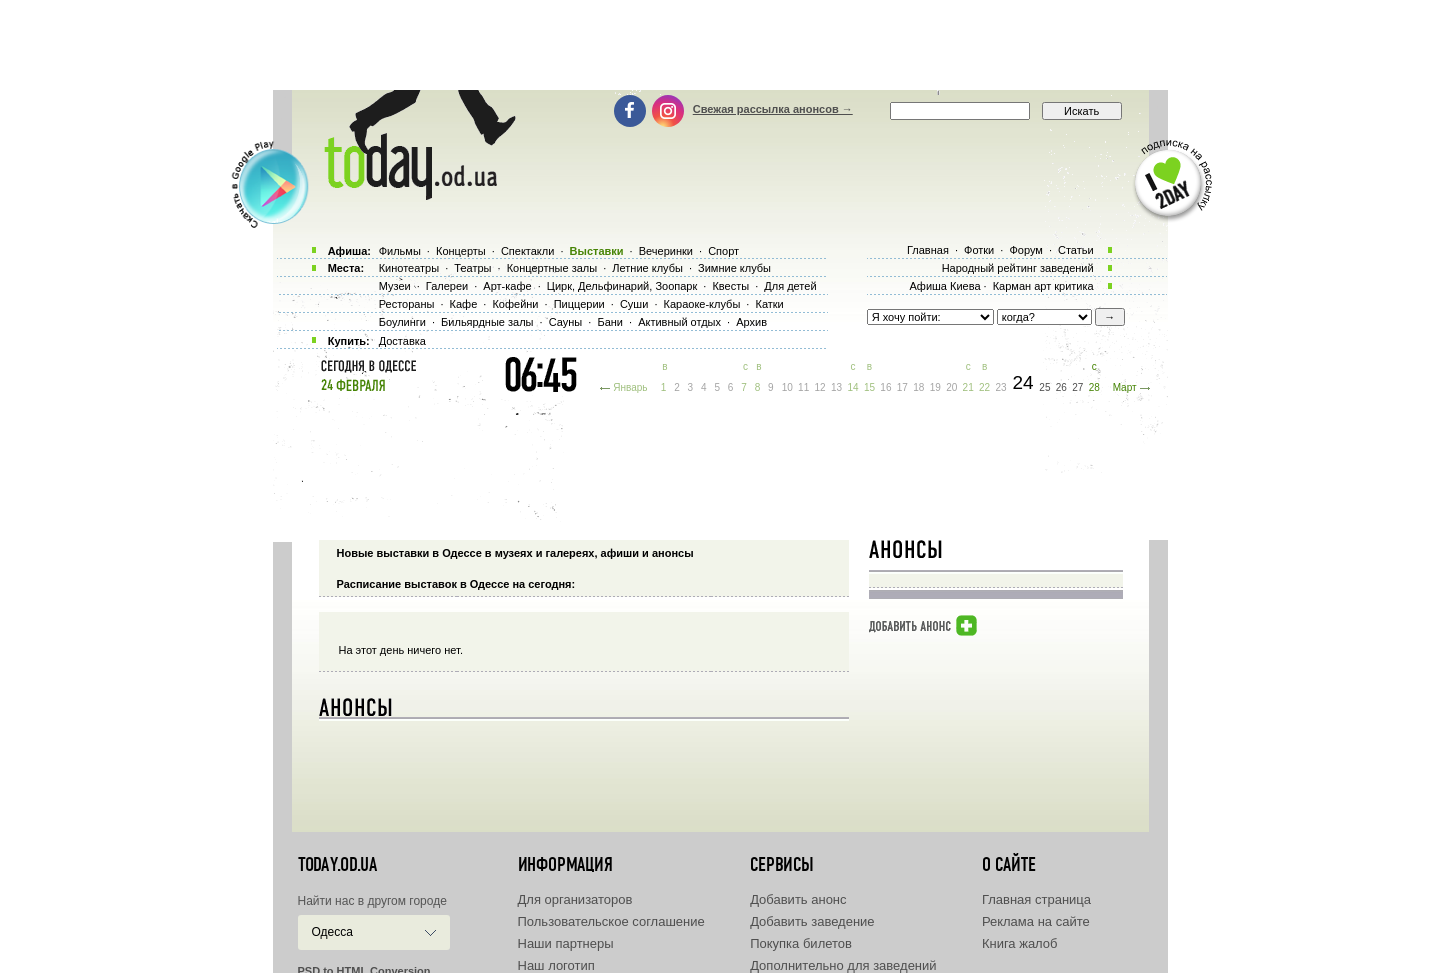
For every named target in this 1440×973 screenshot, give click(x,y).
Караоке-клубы (702, 304)
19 (935, 387)
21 (968, 387)
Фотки (979, 250)
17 (902, 387)
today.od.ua (337, 865)
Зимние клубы (734, 268)
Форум (1025, 250)
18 (918, 387)
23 (1001, 387)
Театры (472, 268)
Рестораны (407, 304)
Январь (630, 387)
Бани (610, 322)
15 (869, 387)
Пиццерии (579, 304)
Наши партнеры (566, 943)
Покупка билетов (801, 943)
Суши (634, 304)
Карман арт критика (1043, 286)
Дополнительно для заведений (843, 965)
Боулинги (402, 322)
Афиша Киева (944, 286)
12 (820, 387)
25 (1044, 387)
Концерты (461, 251)
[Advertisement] (720, 45)
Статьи (1076, 250)
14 (852, 387)
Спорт (723, 251)
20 (951, 387)
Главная (928, 250)
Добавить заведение (812, 921)
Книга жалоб (1020, 943)
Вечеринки (666, 251)
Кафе (464, 304)
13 (836, 387)
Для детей (790, 286)
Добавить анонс (798, 899)
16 (885, 387)
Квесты (730, 286)
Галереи (447, 286)
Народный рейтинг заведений (1018, 268)
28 (1094, 387)
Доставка (402, 341)
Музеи (395, 286)
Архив (751, 322)
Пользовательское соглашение (611, 921)
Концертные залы (552, 268)
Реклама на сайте (1036, 921)
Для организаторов (575, 899)
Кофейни (515, 304)
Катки (769, 304)
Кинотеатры (409, 268)
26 (1061, 387)
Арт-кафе (507, 286)
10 (787, 387)
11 (803, 387)
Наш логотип (556, 965)
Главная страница (1036, 899)
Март (1125, 387)
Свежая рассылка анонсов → (773, 109)
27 (1077, 387)
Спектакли (528, 251)
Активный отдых (679, 322)
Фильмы (400, 251)
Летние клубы (647, 268)
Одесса (332, 932)
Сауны (566, 322)
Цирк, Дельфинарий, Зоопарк (622, 286)
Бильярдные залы (487, 322)
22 (984, 387)
